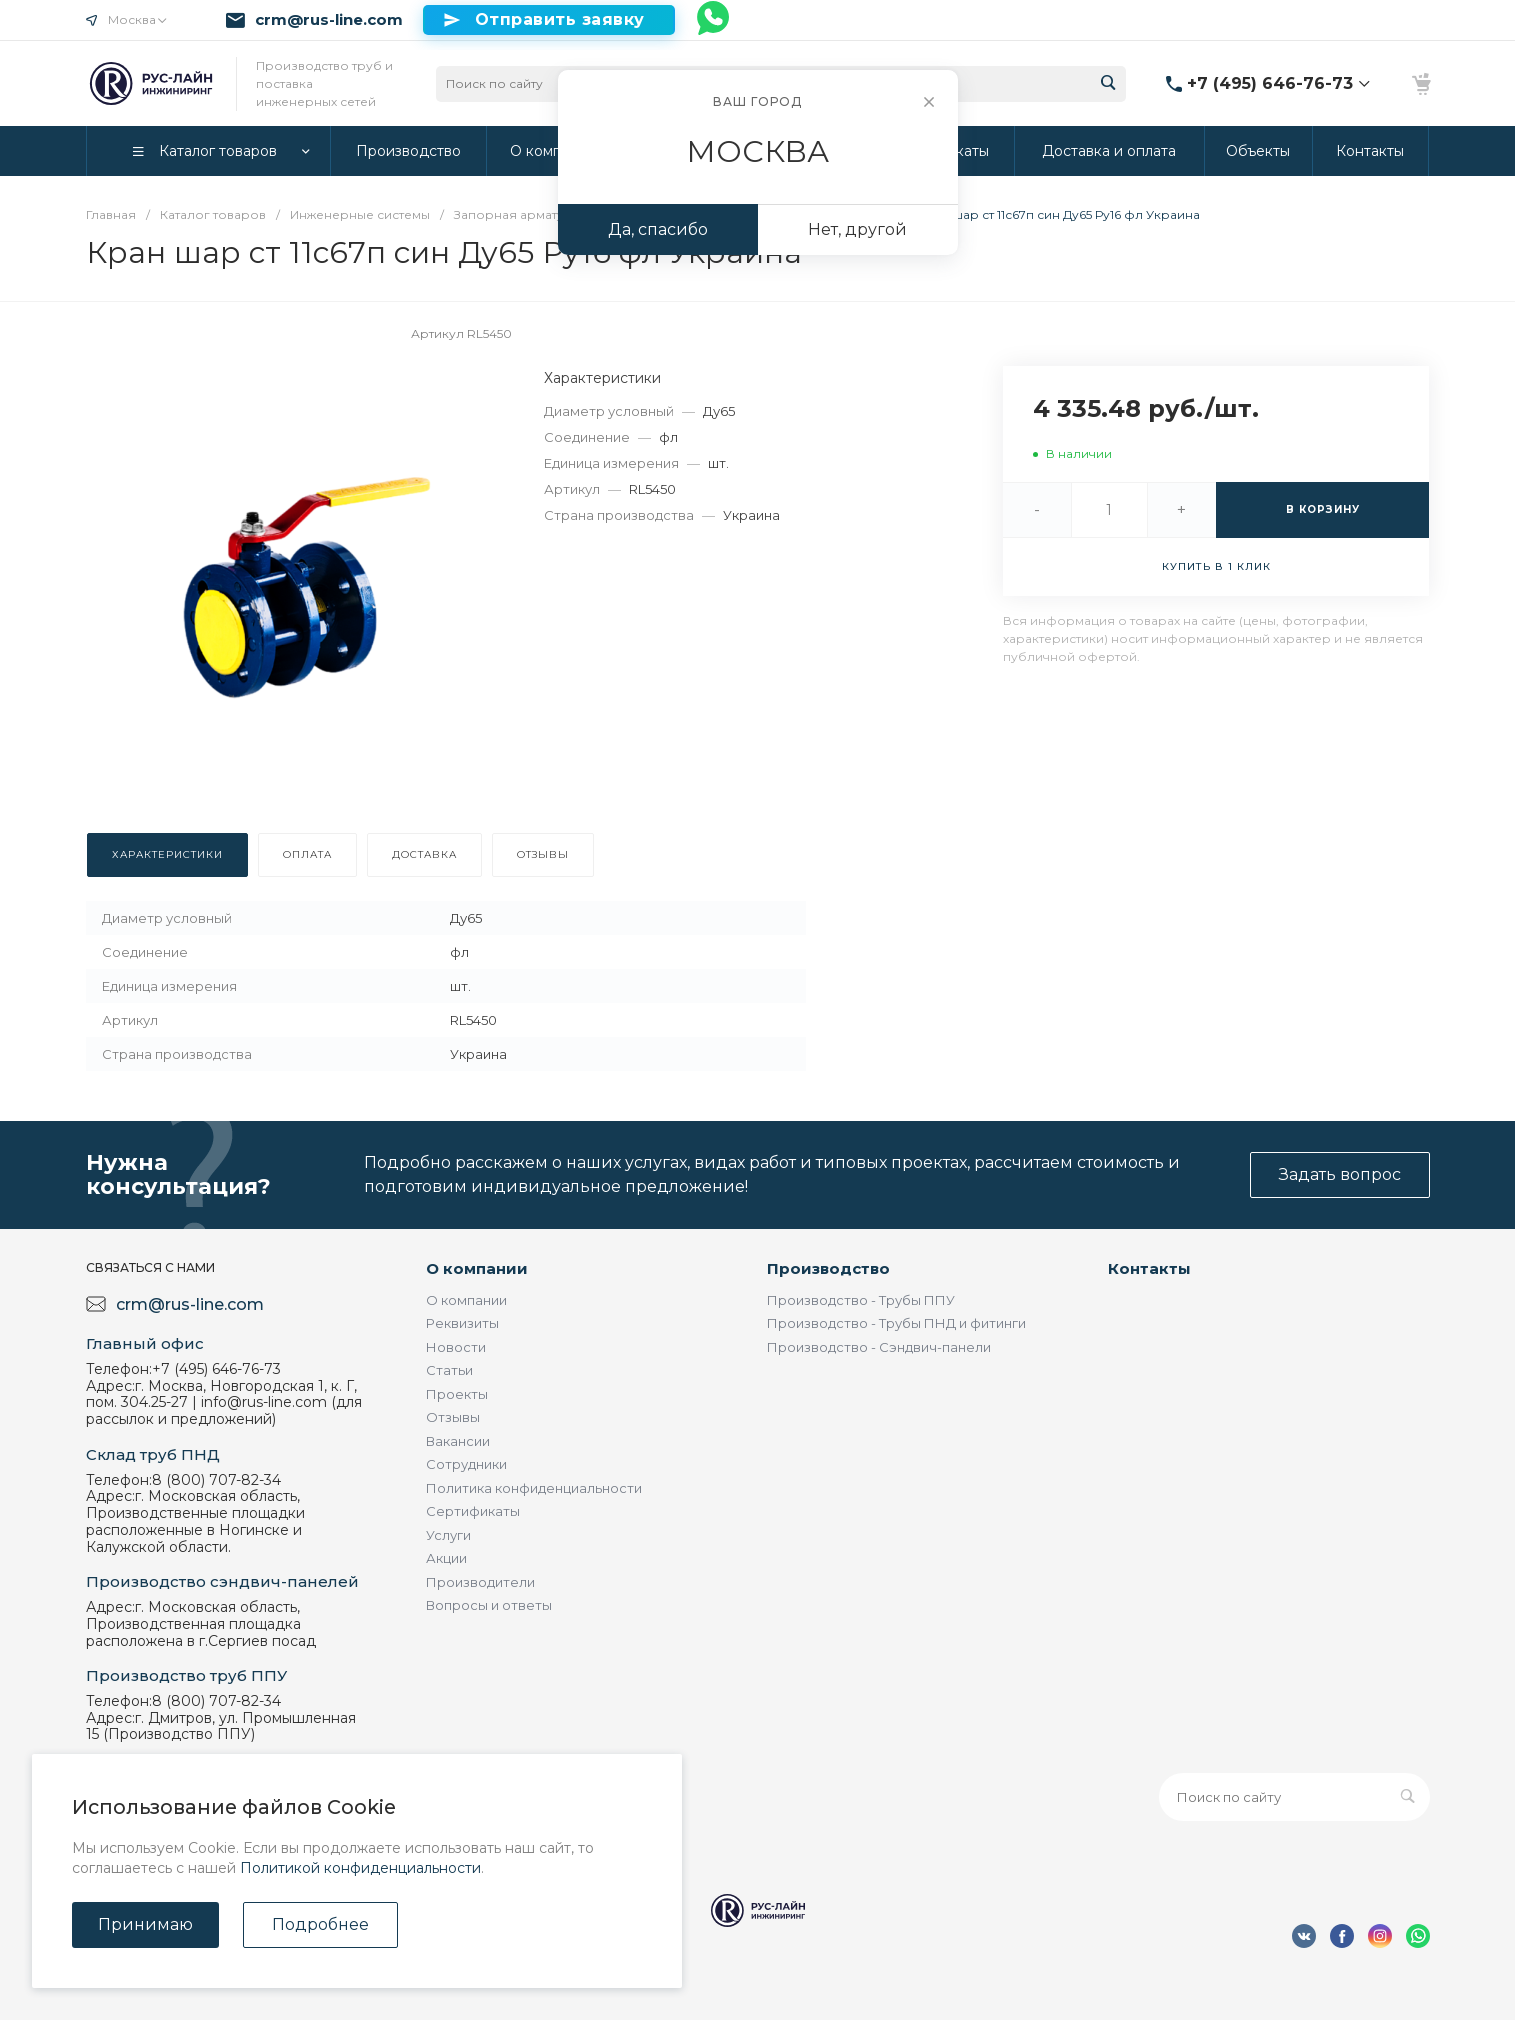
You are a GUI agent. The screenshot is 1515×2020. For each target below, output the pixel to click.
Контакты (1149, 1268)
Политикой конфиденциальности (360, 1868)
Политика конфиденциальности (534, 1488)
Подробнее (320, 1924)
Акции (446, 1558)
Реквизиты (462, 1323)
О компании (477, 1268)
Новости (456, 1347)
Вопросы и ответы (489, 1605)
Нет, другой (857, 229)
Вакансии (458, 1441)
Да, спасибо (658, 229)
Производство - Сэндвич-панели (879, 1347)
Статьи (449, 1370)
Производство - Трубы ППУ (861, 1300)
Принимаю (145, 1924)
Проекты (457, 1394)
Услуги (448, 1535)
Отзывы (453, 1417)
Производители (480, 1582)
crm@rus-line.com (329, 20)
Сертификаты (473, 1511)
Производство (828, 1268)
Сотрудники (466, 1464)
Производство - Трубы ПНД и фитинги (896, 1323)
